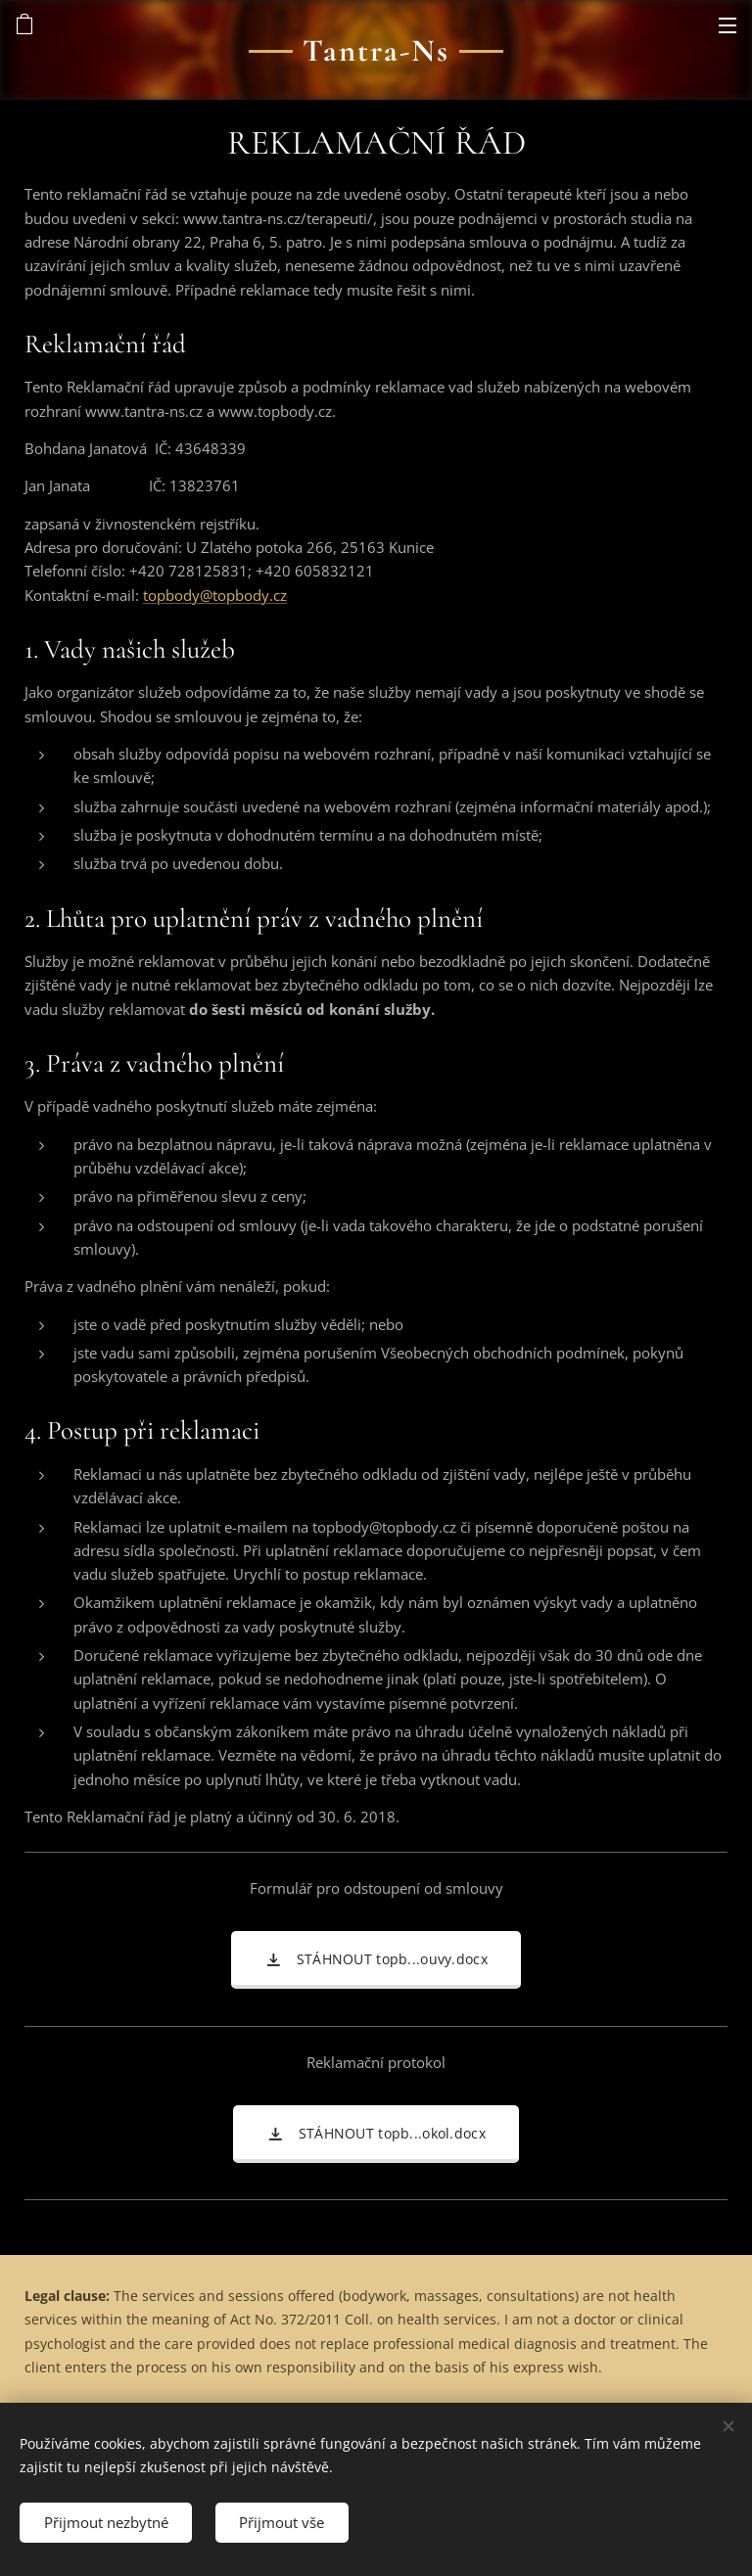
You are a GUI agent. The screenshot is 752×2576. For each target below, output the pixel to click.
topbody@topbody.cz (215, 595)
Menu (727, 25)
